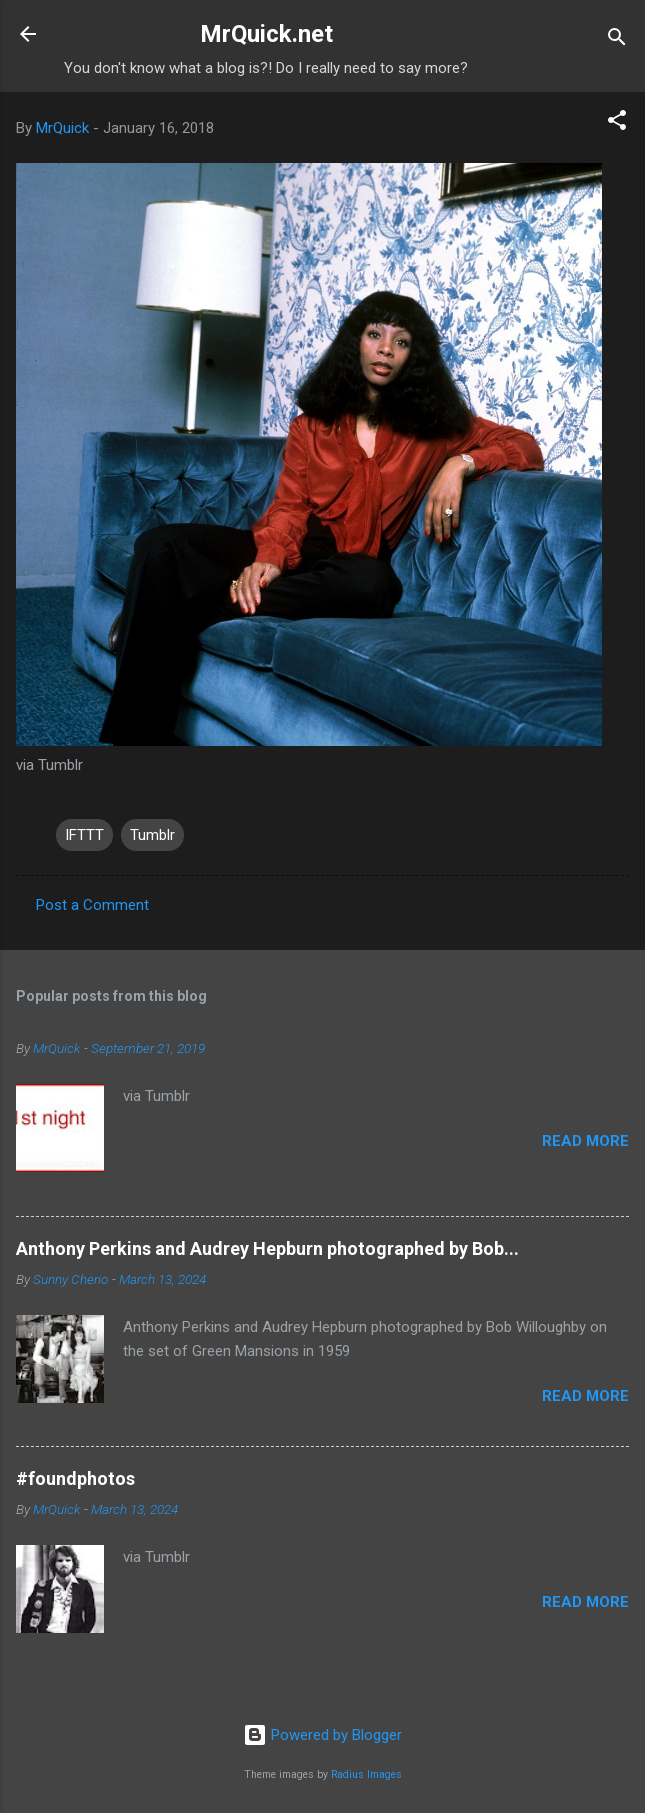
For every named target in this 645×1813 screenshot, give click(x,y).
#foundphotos (75, 1478)
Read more (585, 1141)
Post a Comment (92, 905)
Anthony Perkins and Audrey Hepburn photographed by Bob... (267, 1248)
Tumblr (152, 835)
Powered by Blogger (322, 1735)
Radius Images (366, 1774)
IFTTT (84, 835)
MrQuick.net (266, 34)
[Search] (617, 40)
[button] (617, 123)
